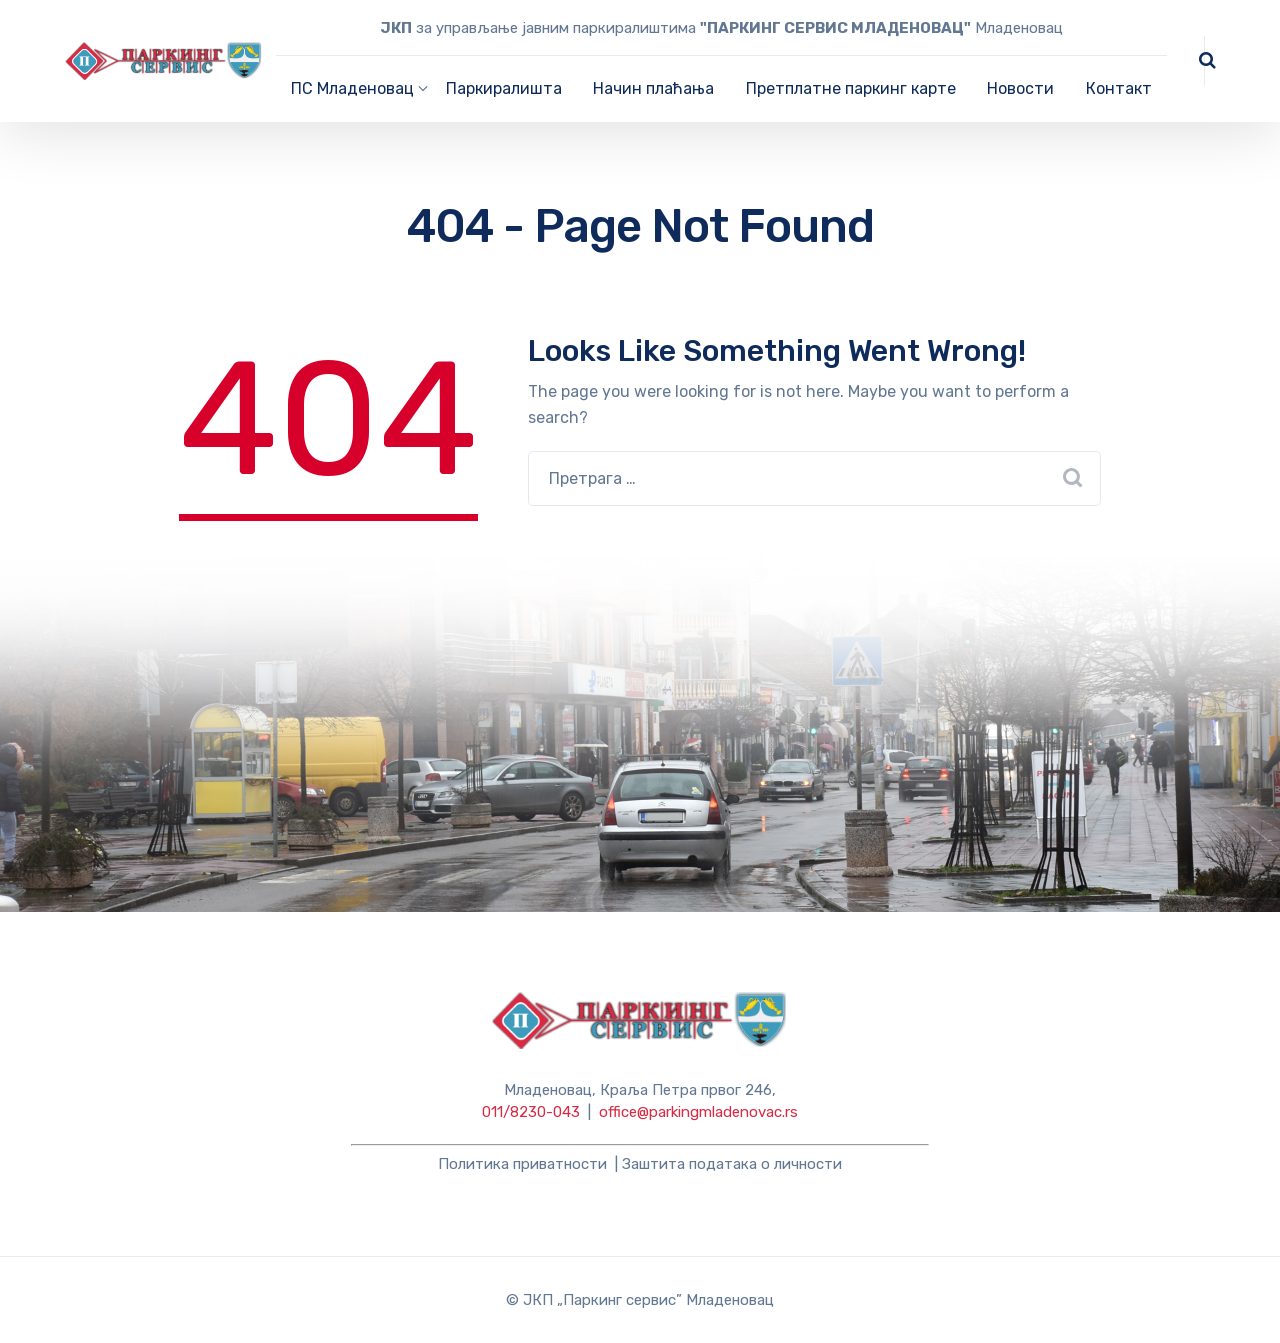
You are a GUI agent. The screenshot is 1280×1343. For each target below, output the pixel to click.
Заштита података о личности (732, 1164)
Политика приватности (522, 1164)
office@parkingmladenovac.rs (698, 1112)
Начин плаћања (653, 88)
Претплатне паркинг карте (851, 88)
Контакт (1119, 88)
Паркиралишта (504, 88)
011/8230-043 (531, 1112)
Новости (1020, 88)
